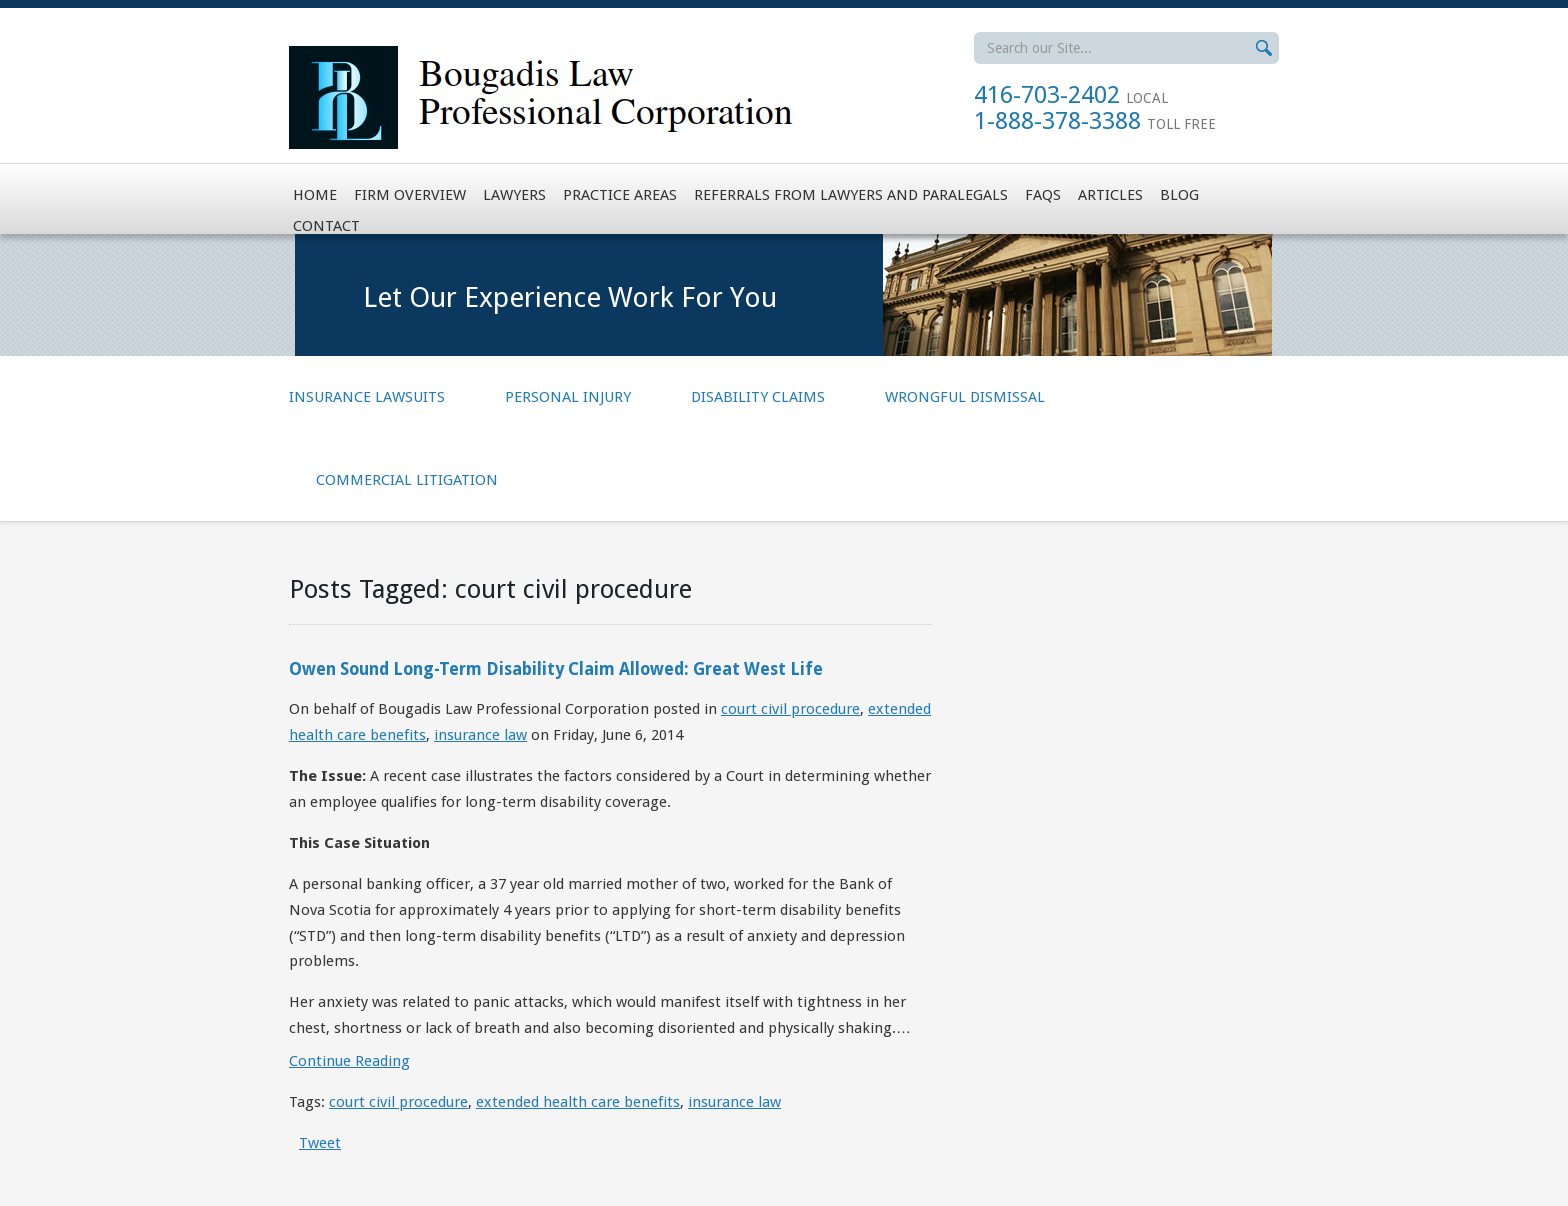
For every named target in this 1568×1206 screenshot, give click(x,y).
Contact (326, 226)
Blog (1179, 195)
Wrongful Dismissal (965, 397)
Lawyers (514, 195)
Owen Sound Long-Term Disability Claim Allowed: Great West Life (556, 669)
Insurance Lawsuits (367, 397)
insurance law (480, 735)
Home (315, 195)
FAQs (1043, 195)
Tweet (320, 1143)
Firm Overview (410, 195)
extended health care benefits (578, 1102)
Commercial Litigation (407, 480)
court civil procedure (790, 709)
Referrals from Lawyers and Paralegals (851, 195)
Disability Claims (758, 397)
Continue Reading (349, 1061)
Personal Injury (568, 397)
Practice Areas (620, 195)
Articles (1110, 195)
